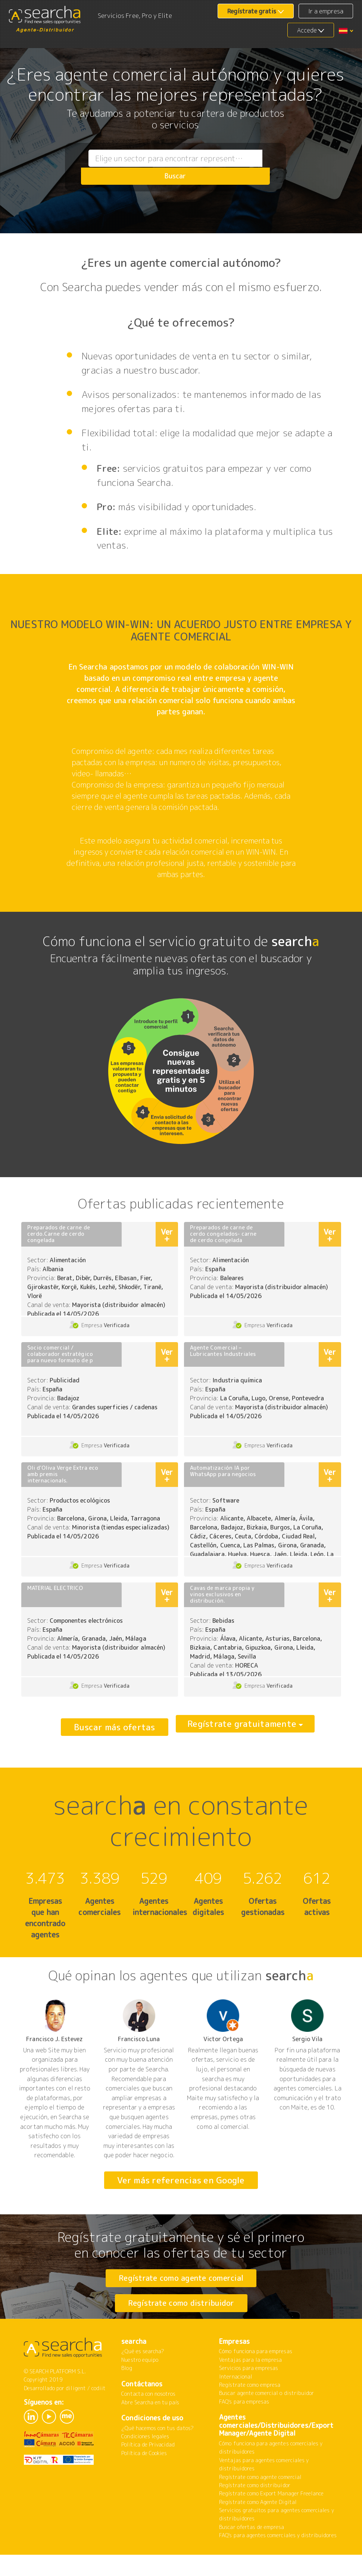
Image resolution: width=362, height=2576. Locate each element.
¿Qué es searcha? (142, 2377)
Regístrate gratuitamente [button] (232, 1727)
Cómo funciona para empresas (255, 2377)
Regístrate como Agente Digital (258, 2528)
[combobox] (160, 167)
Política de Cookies (144, 2479)
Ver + (167, 1234)
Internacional (235, 2402)
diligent (75, 2414)
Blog (126, 2394)
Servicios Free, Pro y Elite (135, 15)
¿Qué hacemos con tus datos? (157, 2454)
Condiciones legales (145, 2462)
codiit (98, 2414)
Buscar (263, 167)
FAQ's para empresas (244, 2427)
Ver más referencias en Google (180, 2180)
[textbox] (160, 167)
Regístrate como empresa (249, 2410)
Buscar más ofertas (114, 1727)
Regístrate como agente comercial (181, 2278)
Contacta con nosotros (148, 2419)
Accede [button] (307, 30)
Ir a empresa (326, 11)
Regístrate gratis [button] (252, 11)
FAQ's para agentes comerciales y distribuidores (277, 2561)
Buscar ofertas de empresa (251, 2553)
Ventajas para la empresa (250, 2385)
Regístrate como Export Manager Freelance (271, 2519)
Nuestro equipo (139, 2385)
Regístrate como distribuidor (181, 2316)
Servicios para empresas (248, 2394)
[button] (346, 30)
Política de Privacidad (148, 2470)
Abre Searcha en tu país (150, 2428)
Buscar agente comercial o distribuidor (266, 2419)
